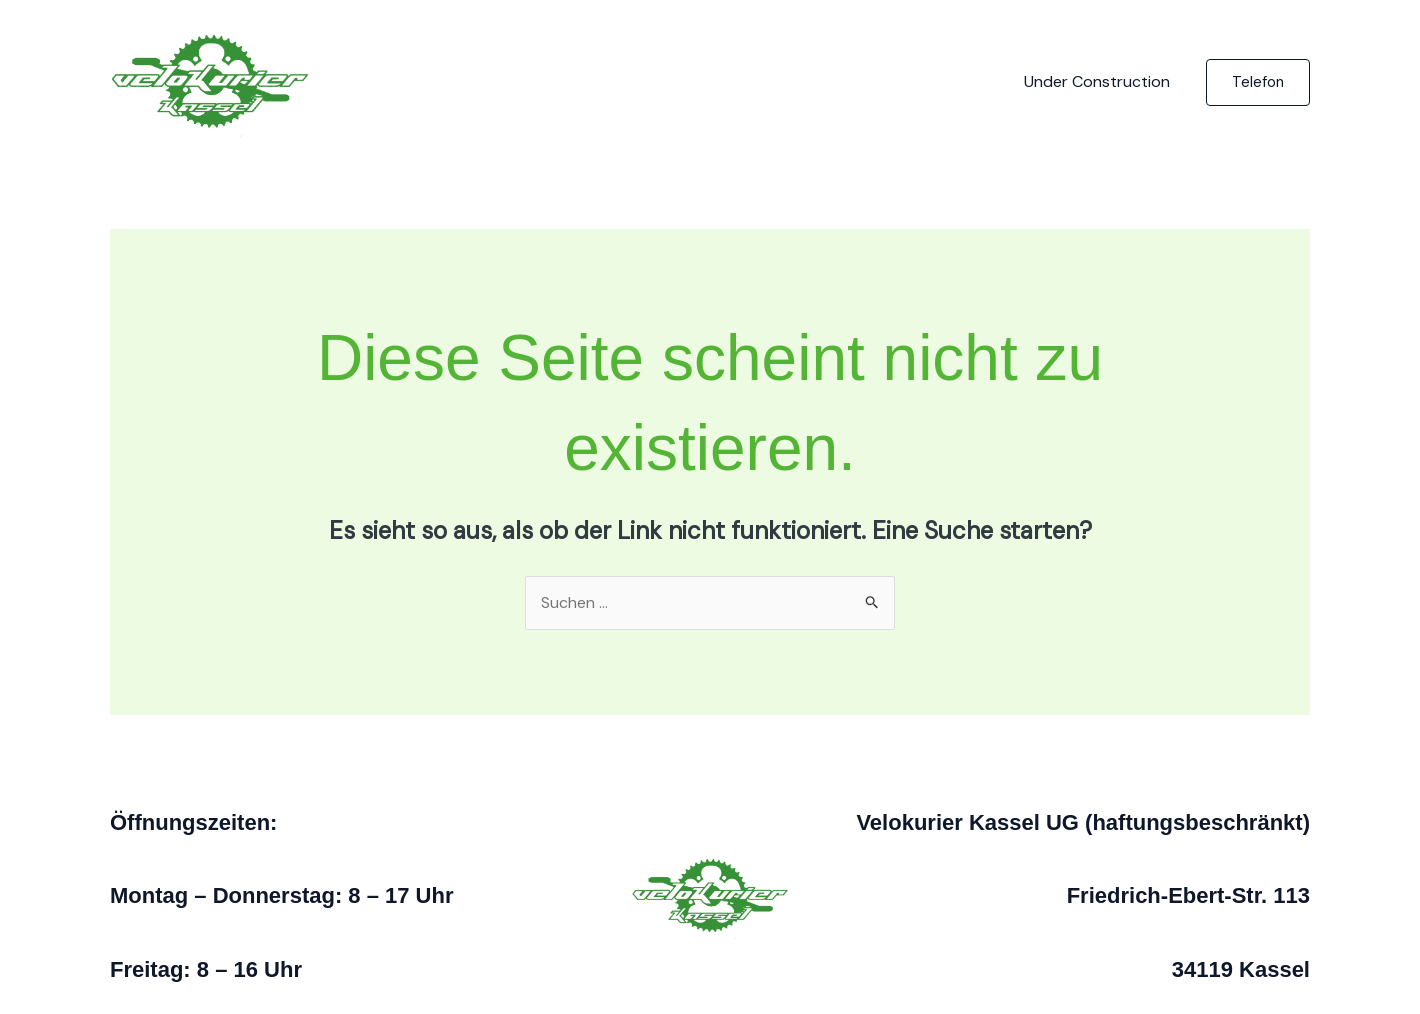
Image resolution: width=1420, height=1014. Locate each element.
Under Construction (1097, 81)
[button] (1258, 82)
